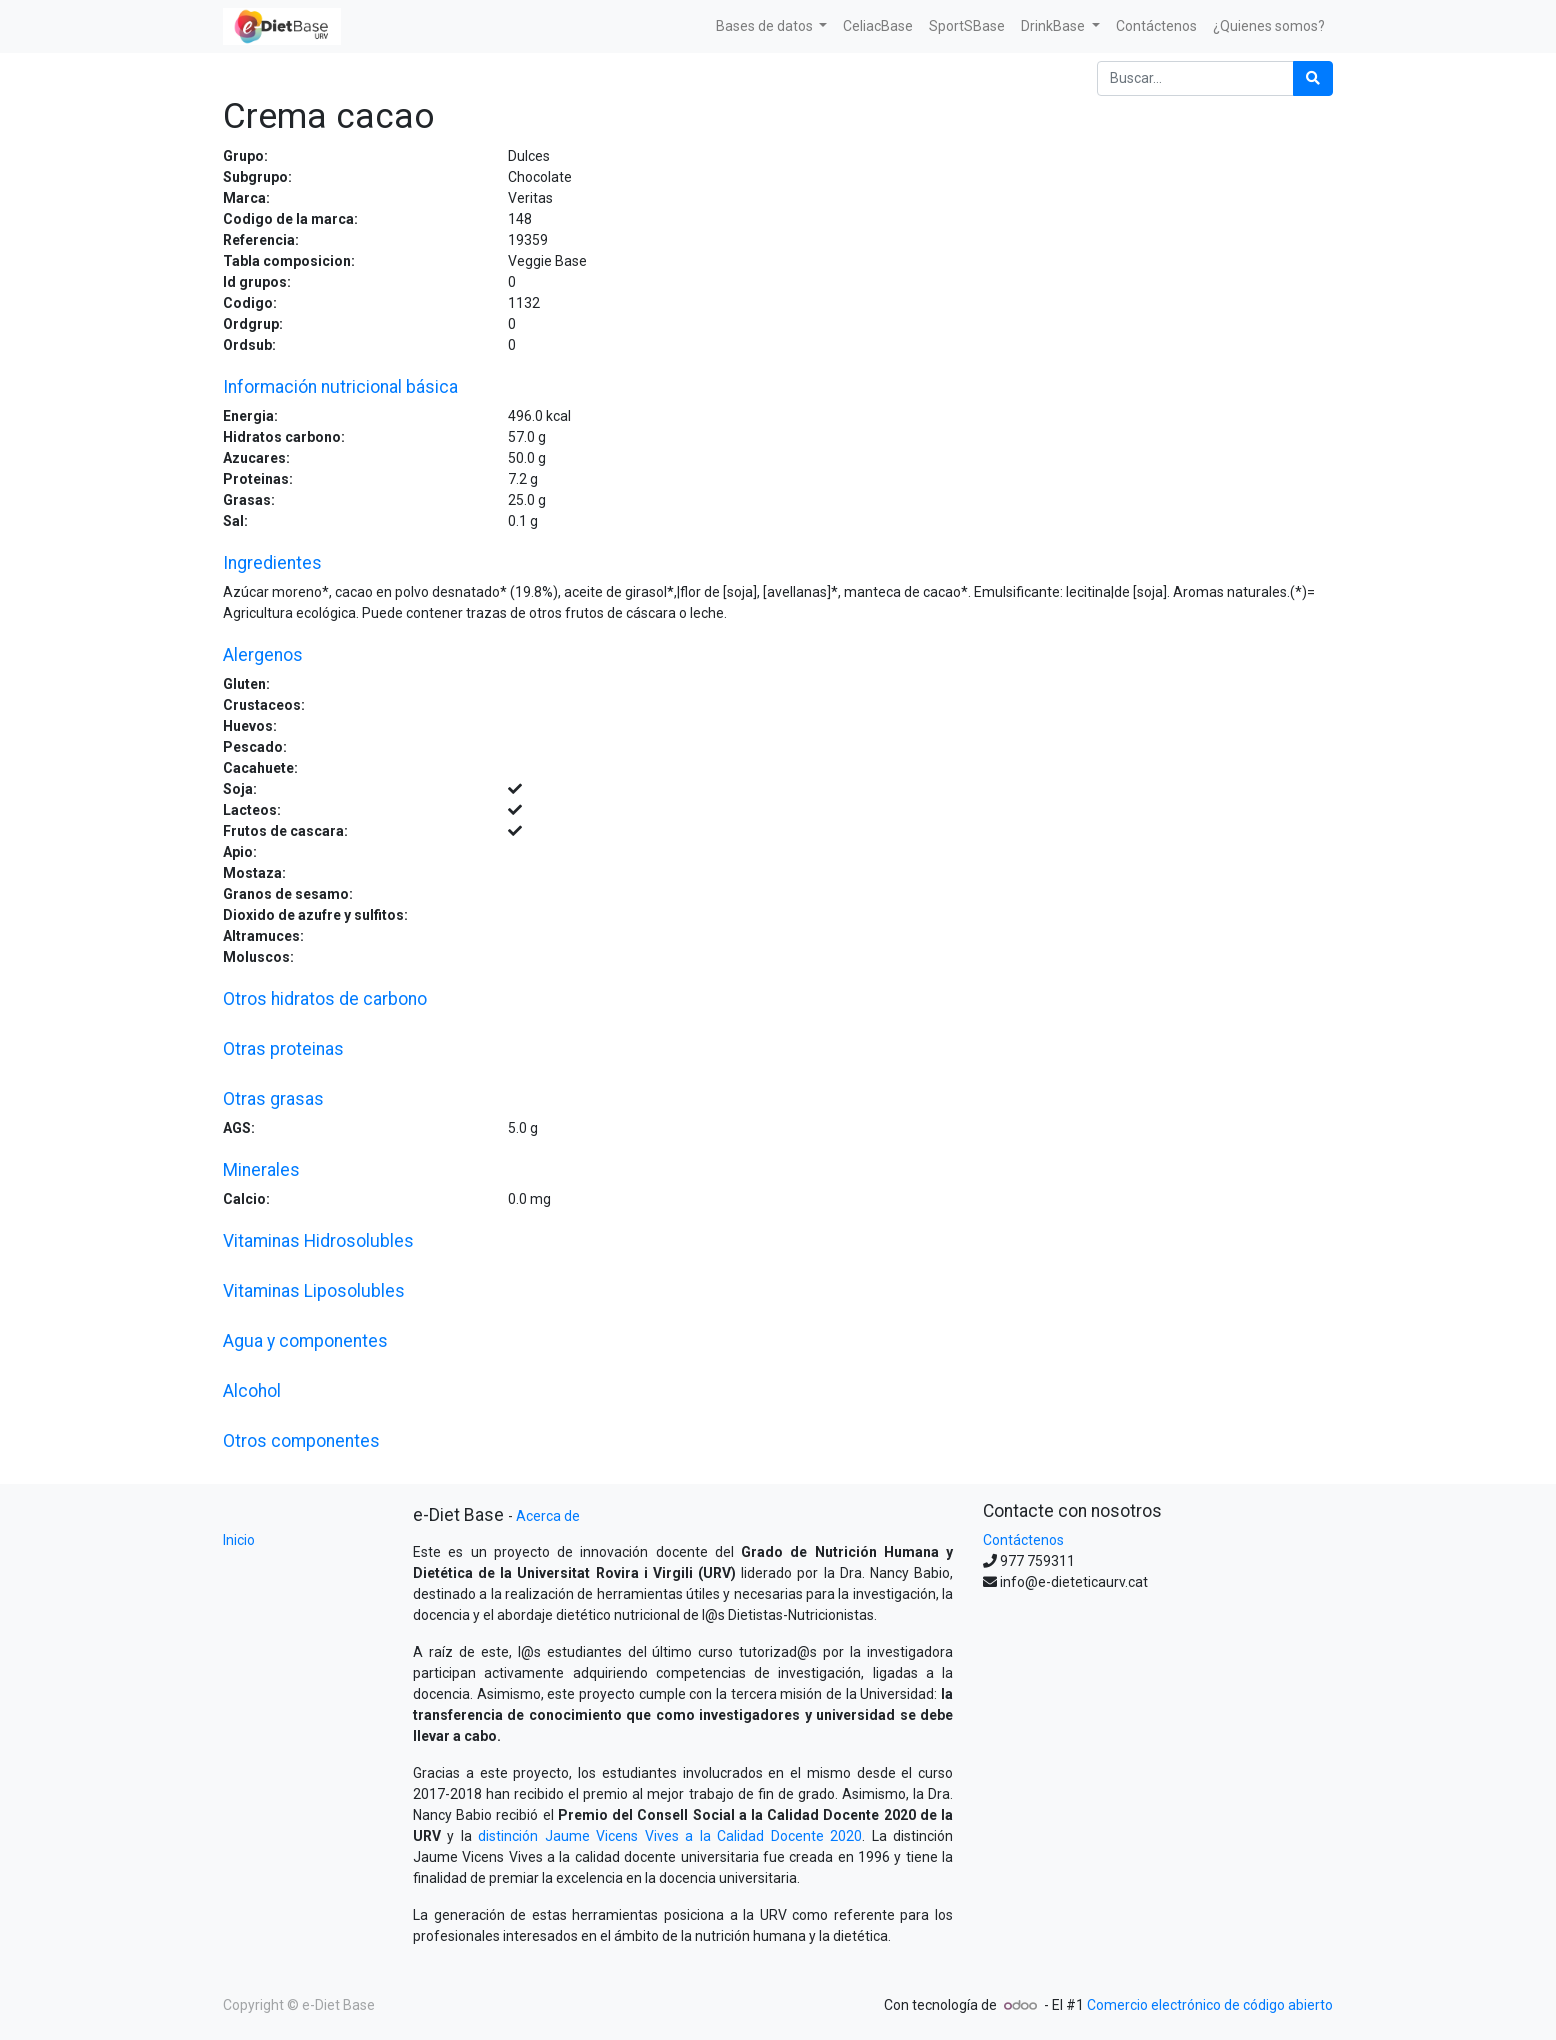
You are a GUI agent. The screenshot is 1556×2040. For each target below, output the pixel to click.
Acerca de (548, 1516)
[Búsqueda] (1313, 78)
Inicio (239, 1540)
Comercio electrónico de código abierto (1210, 2005)
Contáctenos (1023, 1540)
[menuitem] (878, 26)
